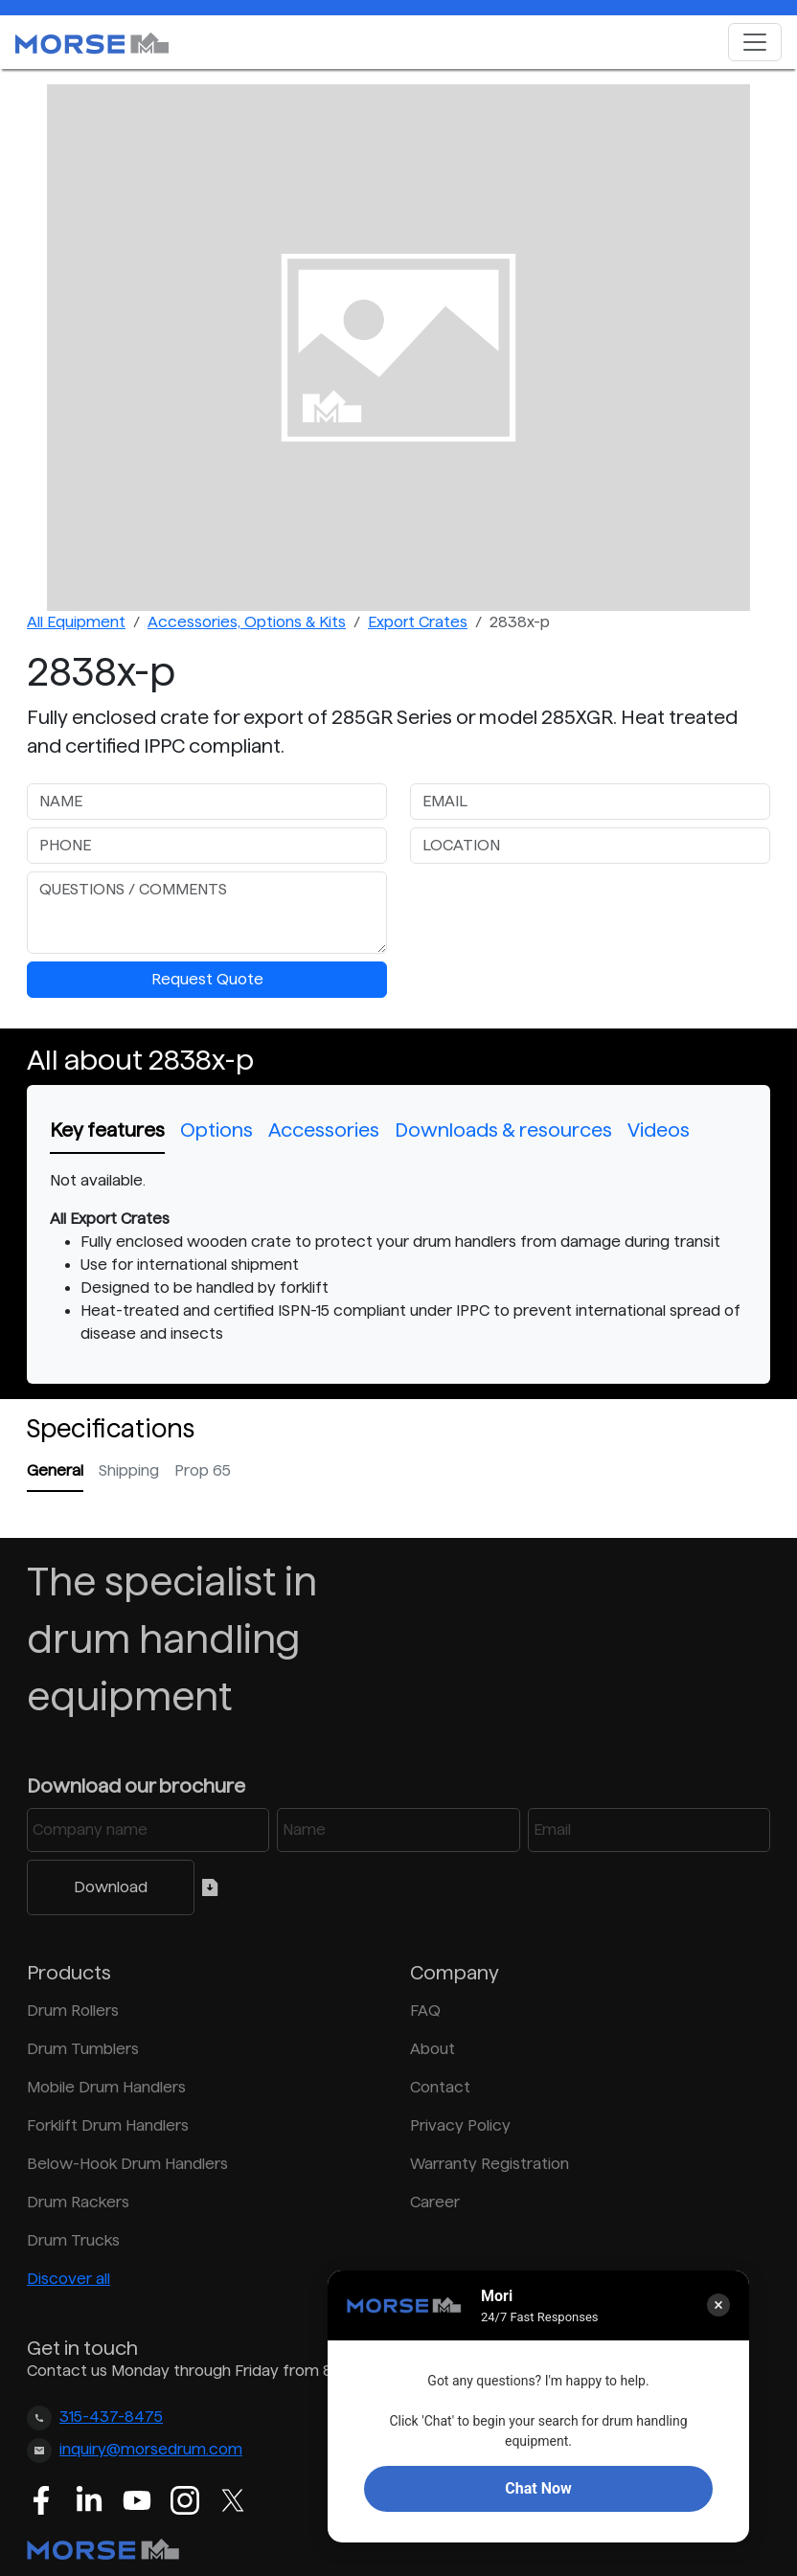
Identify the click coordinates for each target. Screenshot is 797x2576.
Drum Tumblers (83, 2049)
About (432, 2049)
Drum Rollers (73, 2010)
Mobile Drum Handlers (106, 2087)
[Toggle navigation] (755, 42)
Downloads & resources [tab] (503, 1130)
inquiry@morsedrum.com (150, 2449)
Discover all (68, 2279)
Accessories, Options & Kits (247, 622)
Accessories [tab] (323, 1130)
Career (435, 2202)
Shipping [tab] (129, 1470)
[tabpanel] (398, 1257)
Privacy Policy (460, 2125)
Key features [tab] (107, 1130)
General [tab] (55, 1470)
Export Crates (417, 622)
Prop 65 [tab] (202, 1470)
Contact (440, 2087)
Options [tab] (216, 1130)
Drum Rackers (78, 2202)
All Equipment (76, 622)
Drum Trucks (73, 2240)
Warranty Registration (489, 2164)
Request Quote (207, 979)
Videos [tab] (658, 1130)
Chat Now (538, 2488)
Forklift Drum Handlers (108, 2125)
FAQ (425, 2010)
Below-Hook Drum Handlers (127, 2164)
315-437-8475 (111, 2416)
